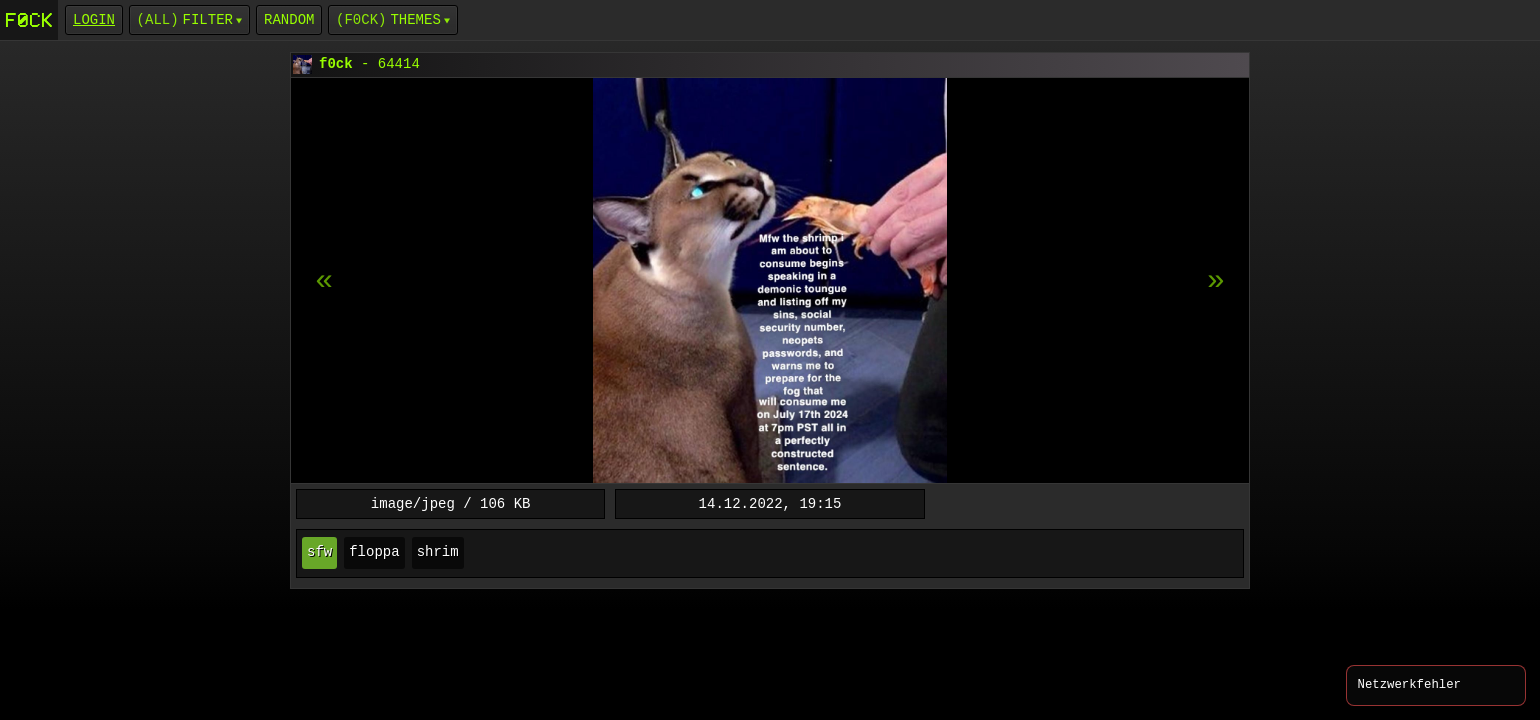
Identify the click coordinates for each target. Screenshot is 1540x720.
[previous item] (1216, 281)
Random (289, 19)
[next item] (324, 281)
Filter (208, 19)
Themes (415, 19)
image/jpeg (413, 503)
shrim (438, 552)
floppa (374, 552)
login (94, 19)
